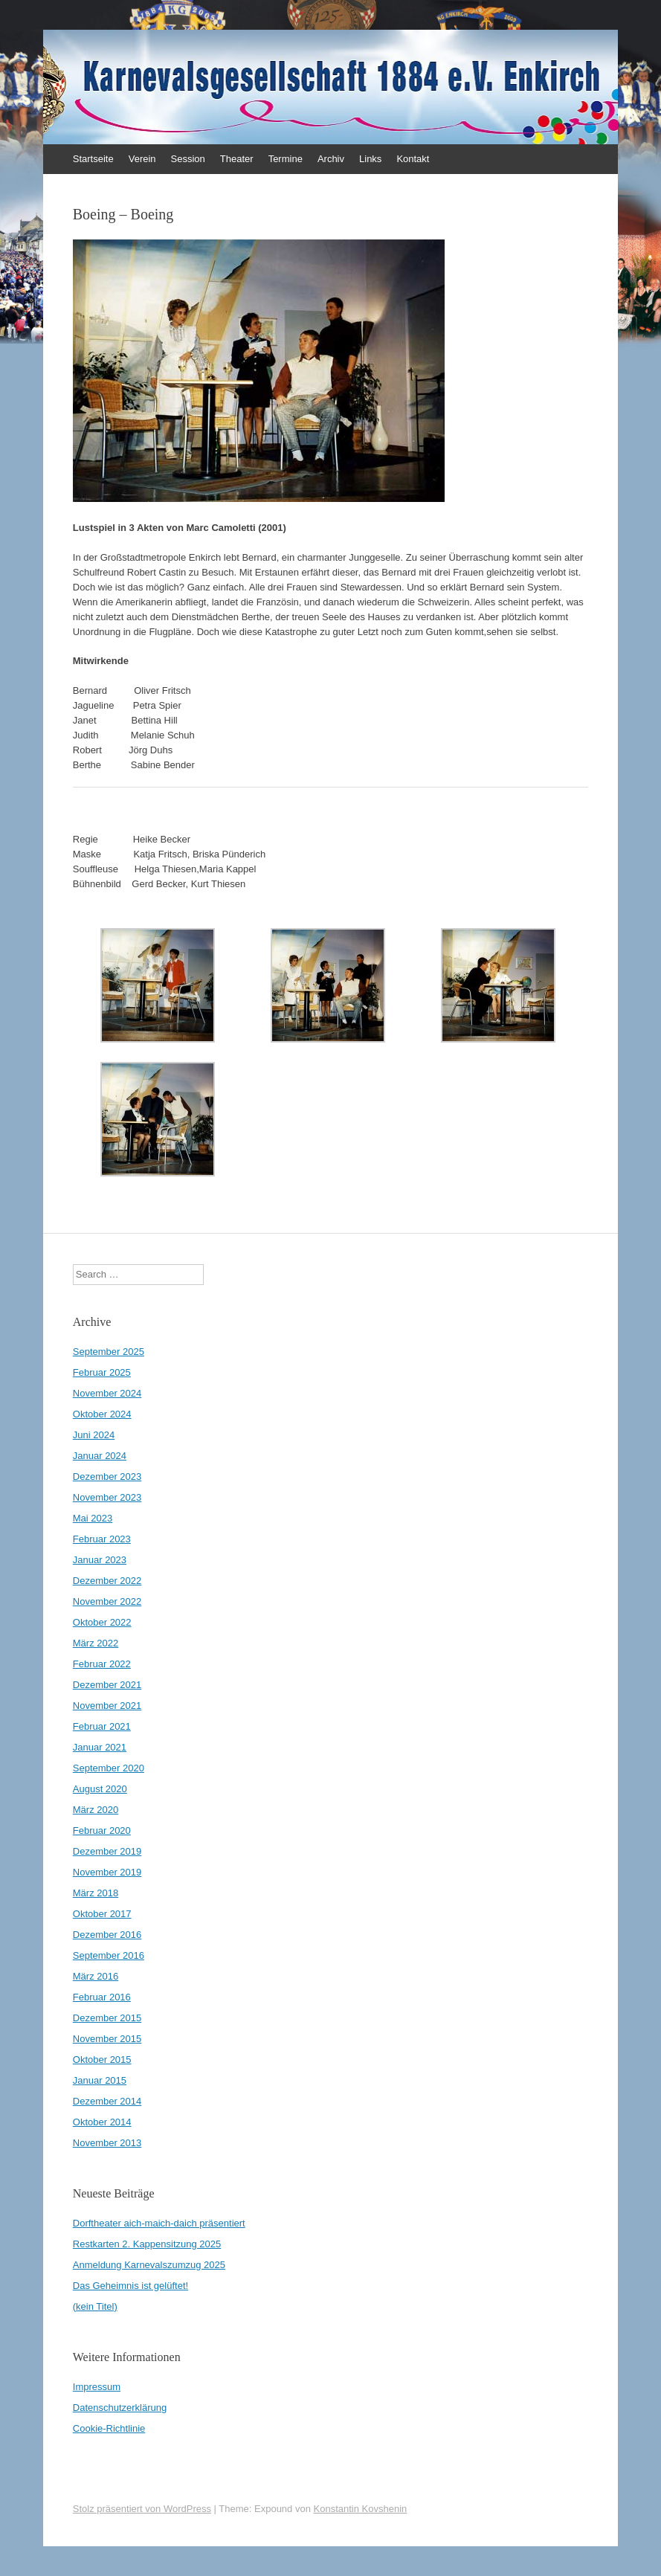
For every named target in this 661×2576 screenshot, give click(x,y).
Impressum (96, 2386)
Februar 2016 (102, 1997)
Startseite (93, 158)
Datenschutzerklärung (120, 2407)
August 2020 (100, 1788)
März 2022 (95, 1643)
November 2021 (107, 1705)
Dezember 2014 (107, 2101)
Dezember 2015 (107, 2017)
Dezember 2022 (107, 1580)
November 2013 (107, 2142)
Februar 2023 (102, 1539)
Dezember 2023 (107, 1476)
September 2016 (108, 1955)
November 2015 (107, 2038)
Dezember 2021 (107, 1684)
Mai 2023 (92, 1518)
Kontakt (412, 158)
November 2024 (107, 1393)
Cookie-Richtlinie (109, 2428)
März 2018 (95, 1893)
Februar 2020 (102, 1830)
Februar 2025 (102, 1372)
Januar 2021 (99, 1747)
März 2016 (95, 1976)
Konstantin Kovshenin (360, 2508)
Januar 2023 (99, 1559)
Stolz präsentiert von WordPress (142, 2508)
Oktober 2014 (102, 2122)
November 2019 (107, 1872)
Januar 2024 (99, 1455)
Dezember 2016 (107, 1934)
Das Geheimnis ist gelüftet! (130, 2285)
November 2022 (107, 1601)
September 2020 (108, 1768)
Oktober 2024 (102, 1414)
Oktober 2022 (102, 1622)
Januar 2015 (99, 2080)
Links (370, 158)
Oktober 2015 (102, 2059)
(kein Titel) (95, 2306)
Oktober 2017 (102, 1913)
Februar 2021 (102, 1726)
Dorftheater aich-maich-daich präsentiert (159, 2223)
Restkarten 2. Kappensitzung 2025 (147, 2244)
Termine (285, 158)
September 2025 (108, 1351)
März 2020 (95, 1809)
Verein (142, 158)
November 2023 (107, 1497)
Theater (237, 158)
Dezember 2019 (107, 1851)
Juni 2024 (94, 1434)
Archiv (330, 158)
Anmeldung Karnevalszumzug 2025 (149, 2264)
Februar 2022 (102, 1663)
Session (188, 158)
